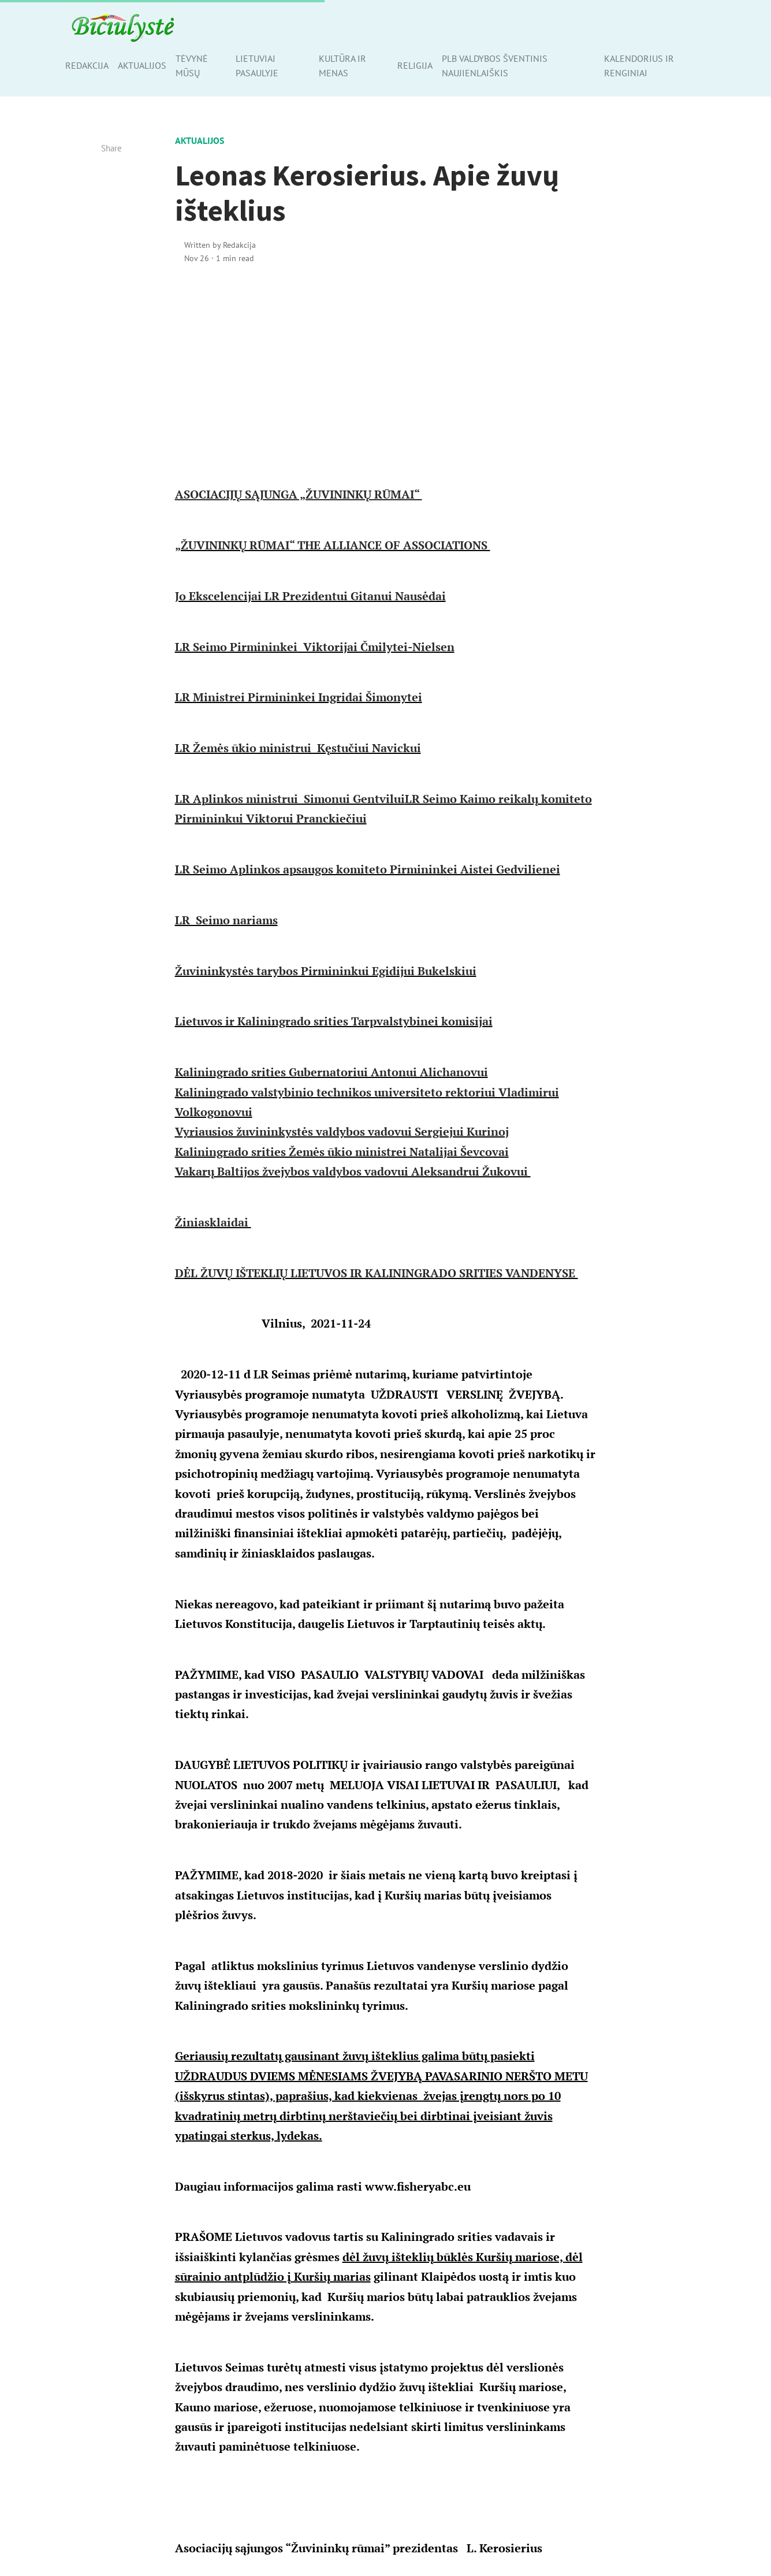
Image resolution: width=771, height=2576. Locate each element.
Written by (220, 244)
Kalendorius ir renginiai (639, 66)
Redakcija (87, 65)
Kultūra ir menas (342, 66)
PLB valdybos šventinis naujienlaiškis (494, 66)
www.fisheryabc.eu (418, 2186)
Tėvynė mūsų (192, 66)
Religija (415, 65)
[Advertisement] (386, 373)
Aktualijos (142, 65)
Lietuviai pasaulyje (257, 66)
